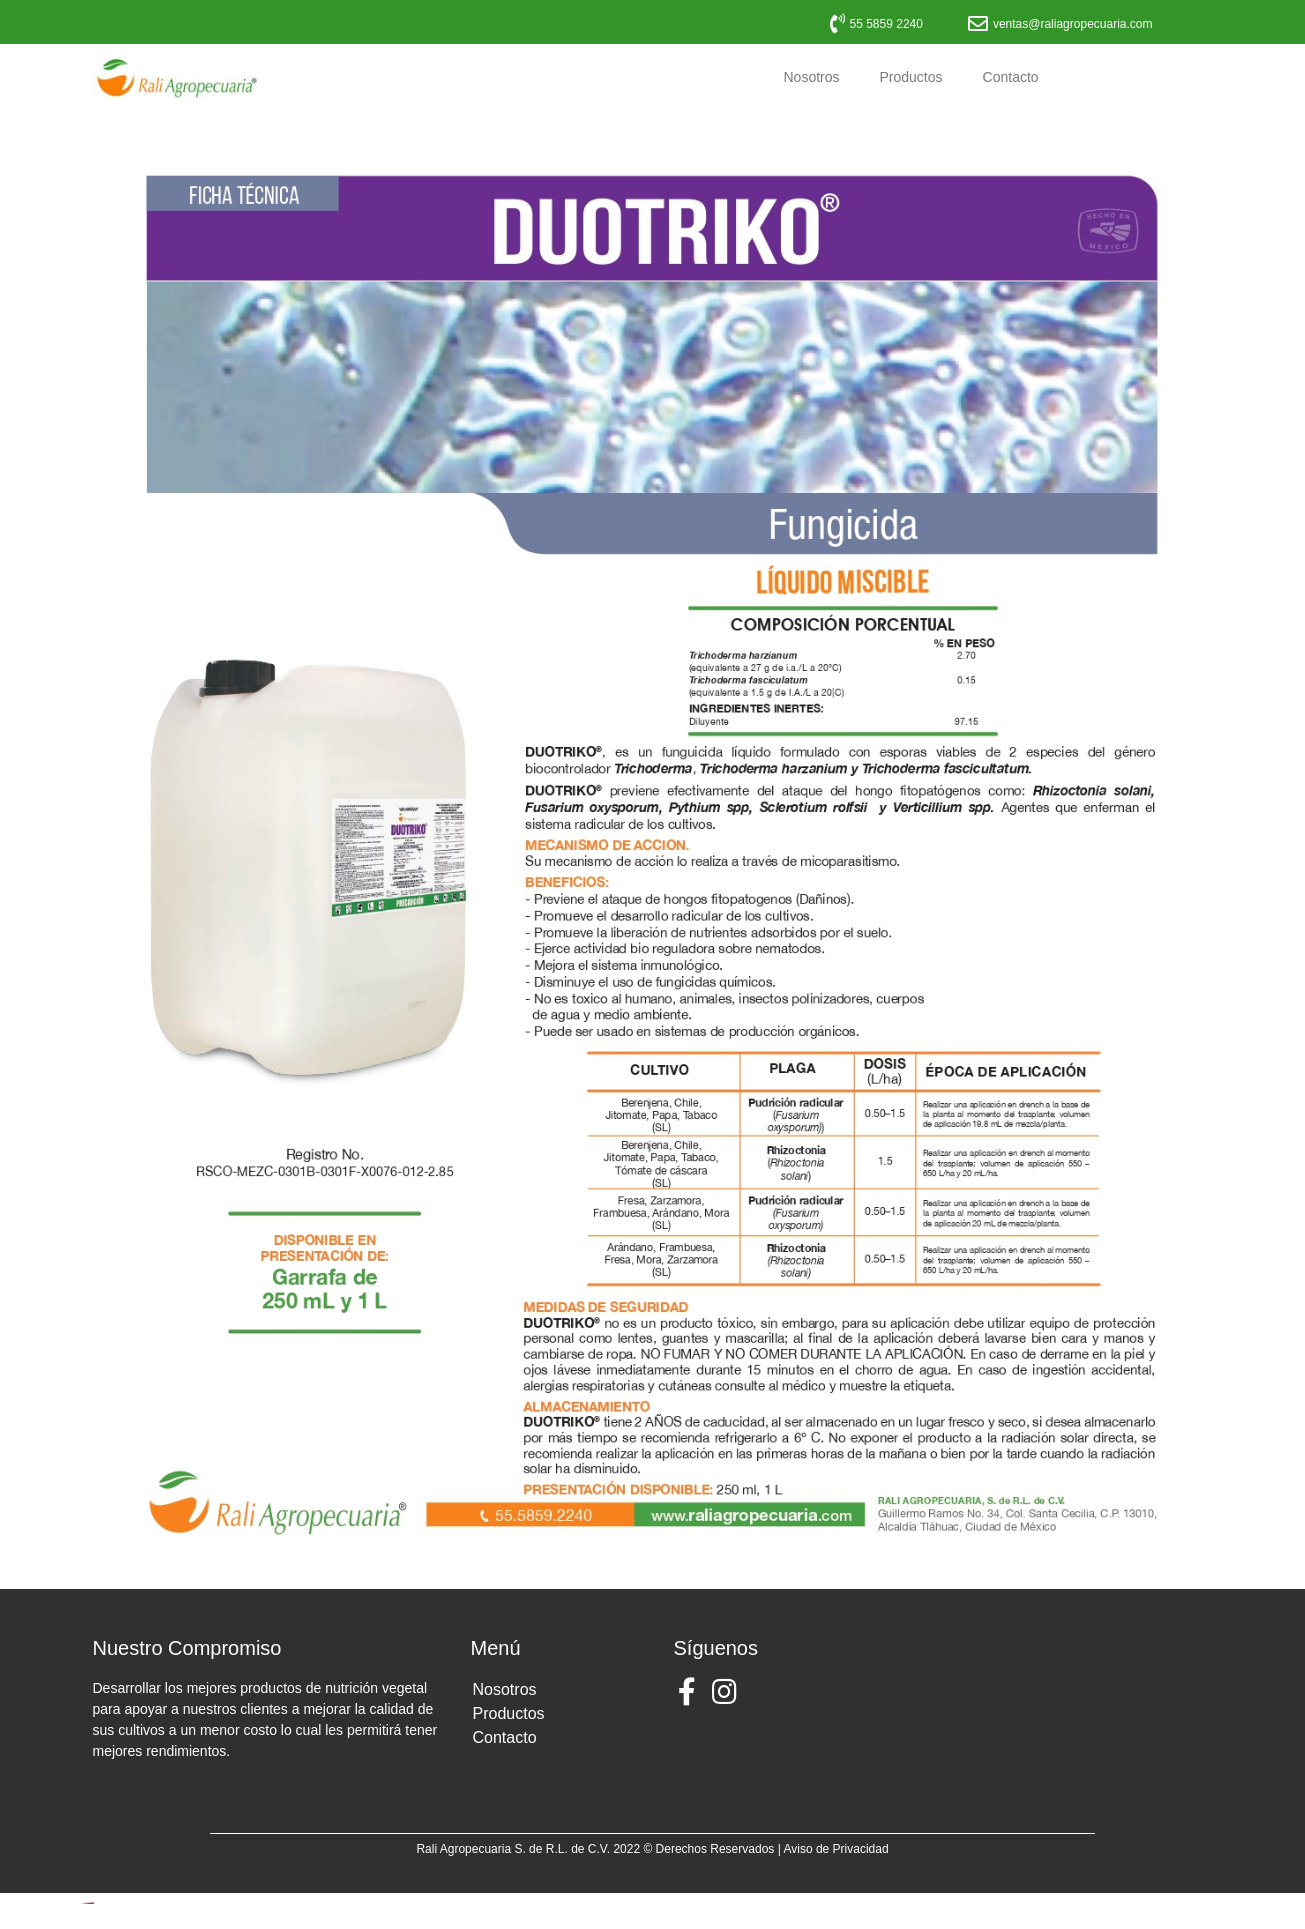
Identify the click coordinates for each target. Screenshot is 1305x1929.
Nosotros (811, 77)
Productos (911, 77)
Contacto (1011, 77)
